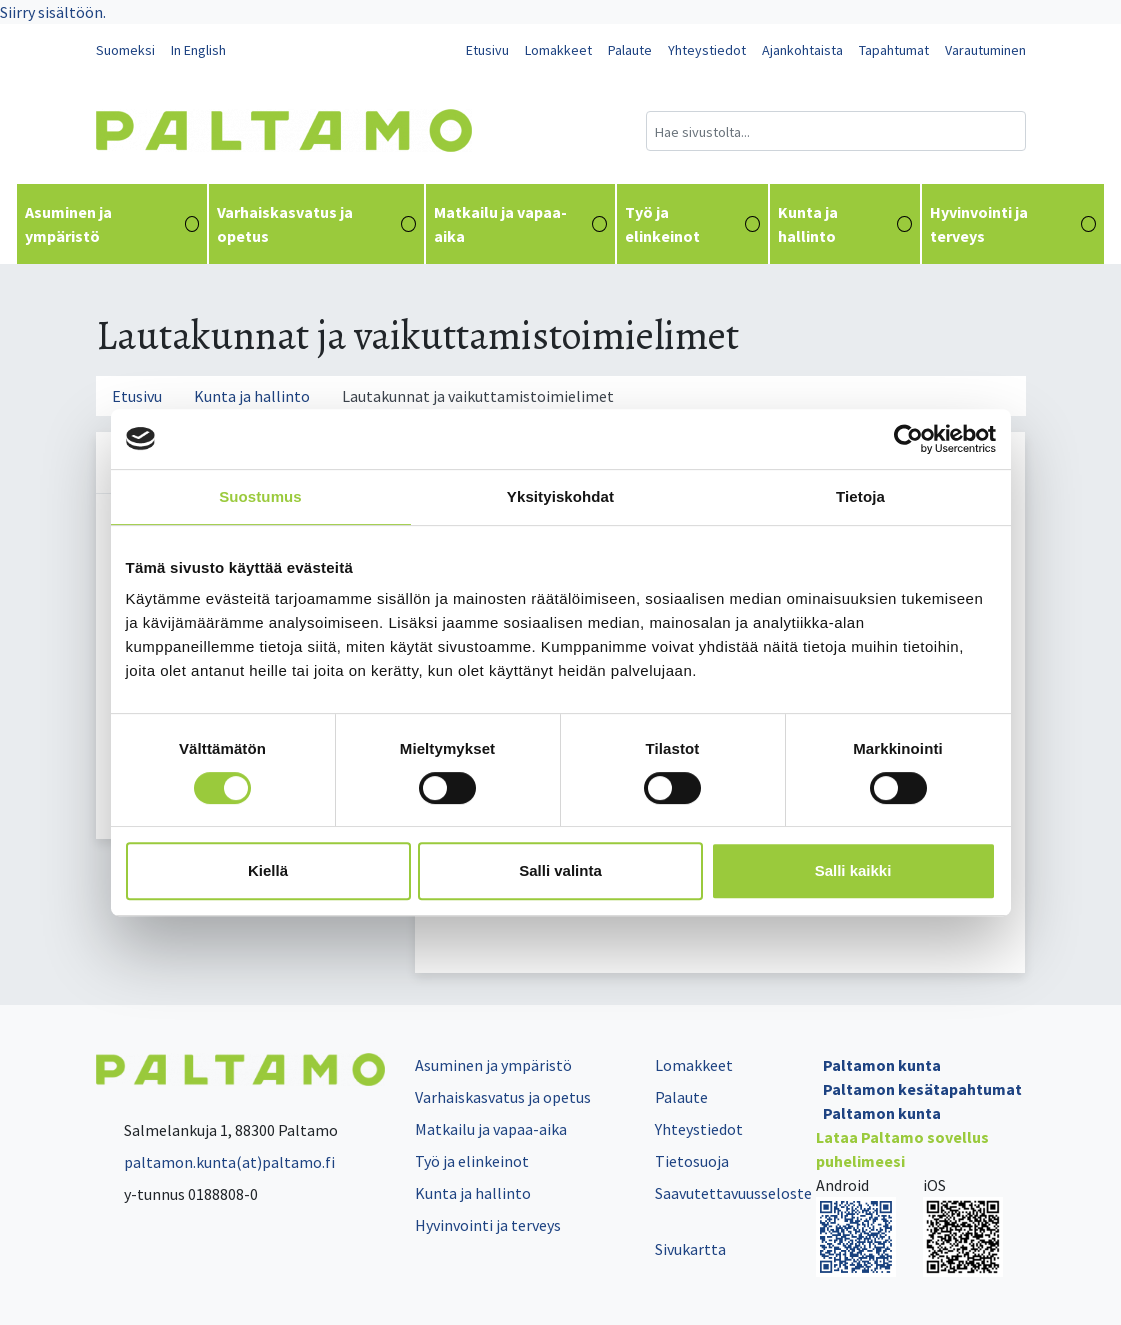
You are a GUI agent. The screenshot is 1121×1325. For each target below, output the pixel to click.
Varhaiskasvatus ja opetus (316, 224)
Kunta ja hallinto (845, 224)
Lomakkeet (558, 50)
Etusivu (487, 50)
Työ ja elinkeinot (692, 224)
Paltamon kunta (882, 1065)
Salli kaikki (853, 870)
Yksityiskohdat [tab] (560, 496)
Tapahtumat (894, 50)
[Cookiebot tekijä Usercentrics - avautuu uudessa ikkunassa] (908, 439)
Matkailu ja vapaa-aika (521, 224)
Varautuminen (985, 50)
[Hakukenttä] (836, 131)
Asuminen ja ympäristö (112, 224)
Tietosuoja (692, 1161)
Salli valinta (560, 870)
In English (198, 50)
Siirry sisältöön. (53, 12)
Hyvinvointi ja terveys (1013, 224)
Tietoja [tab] (860, 496)
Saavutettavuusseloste (733, 1193)
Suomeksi (125, 50)
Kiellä (268, 870)
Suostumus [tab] (260, 496)
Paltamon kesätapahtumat (922, 1089)
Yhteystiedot (707, 50)
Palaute (630, 50)
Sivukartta (690, 1249)
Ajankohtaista (802, 50)
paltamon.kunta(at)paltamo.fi (215, 1162)
